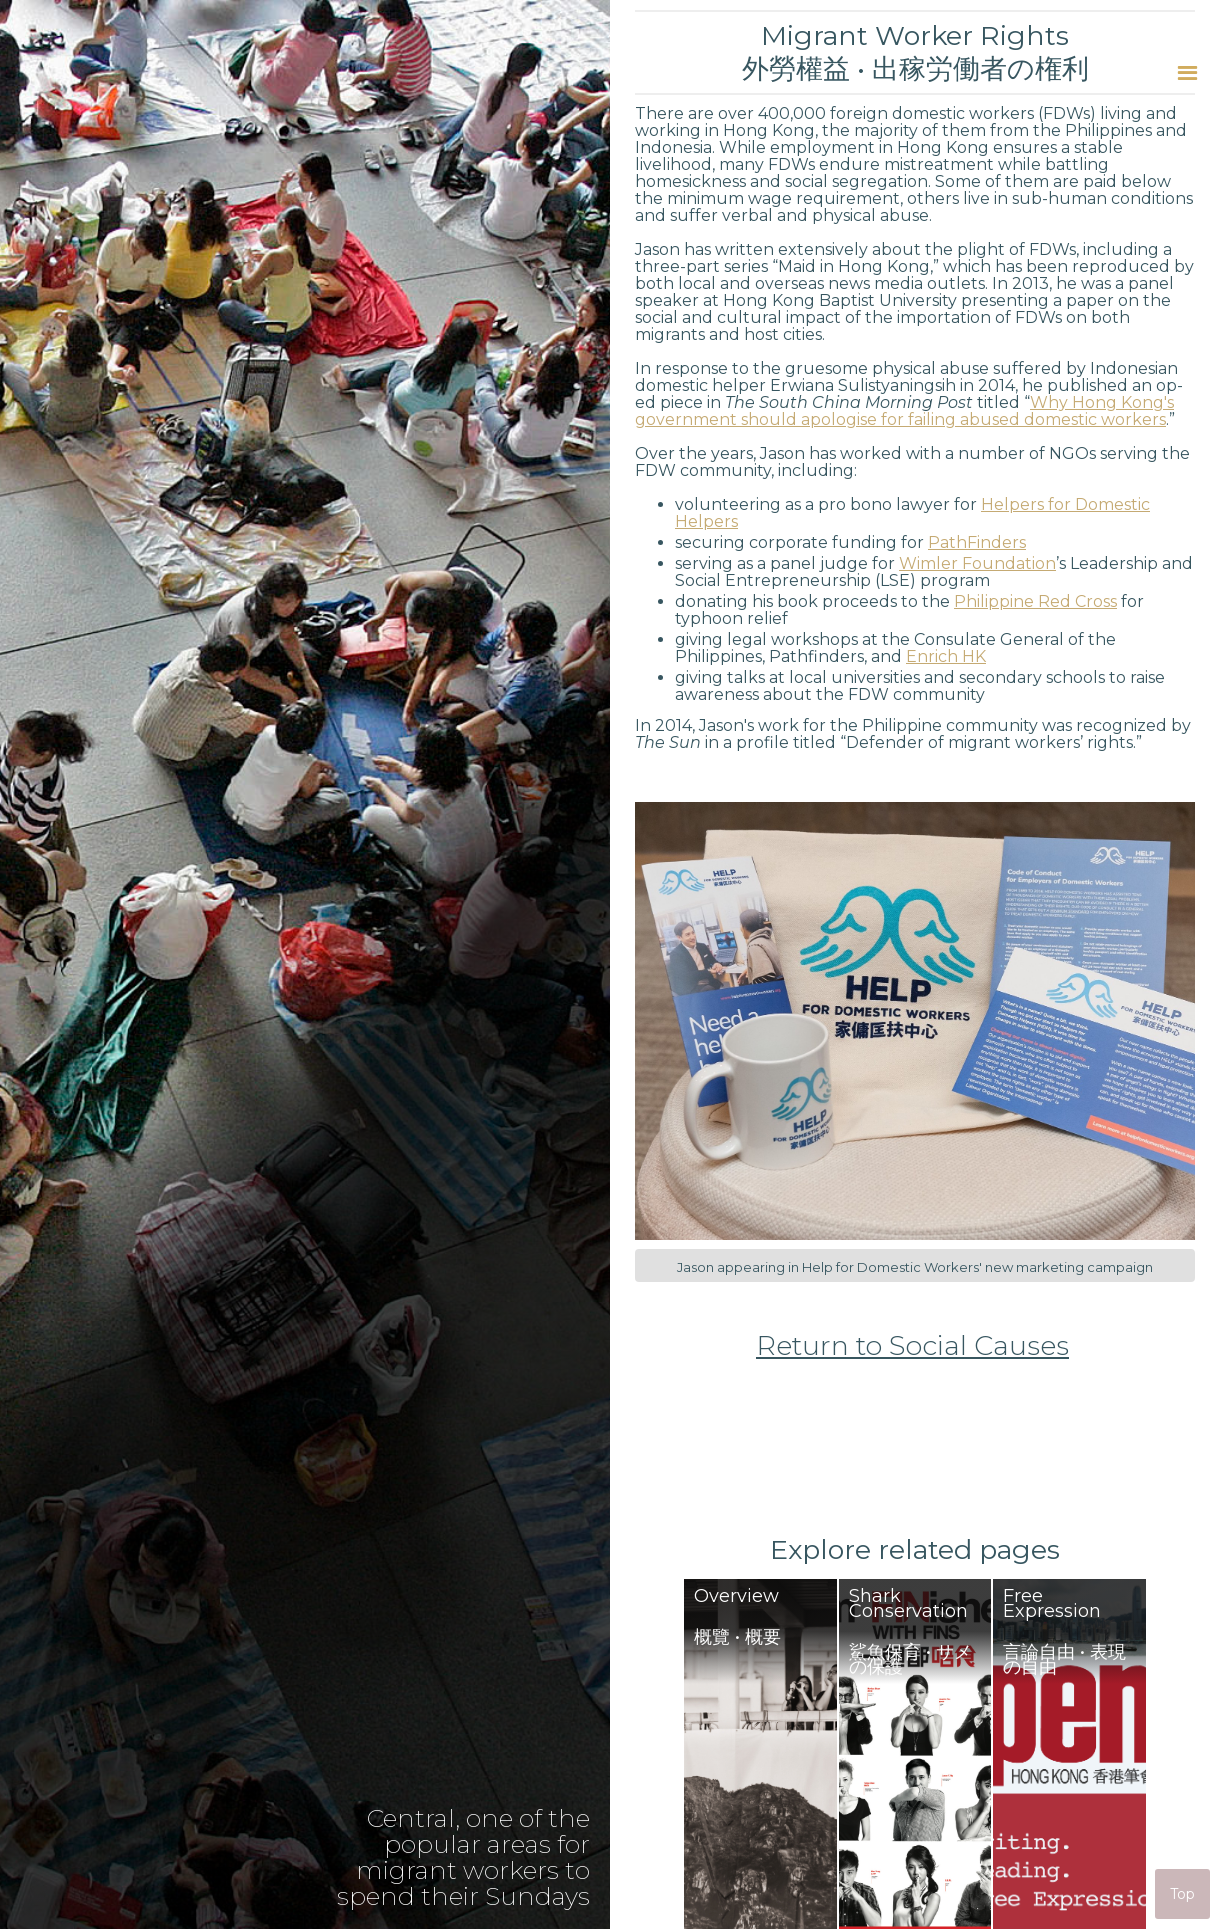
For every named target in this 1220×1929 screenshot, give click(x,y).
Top (1182, 1894)
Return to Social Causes (912, 1346)
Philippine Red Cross (1035, 601)
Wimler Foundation (977, 563)
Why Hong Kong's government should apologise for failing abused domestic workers (904, 411)
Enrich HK (946, 656)
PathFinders (977, 542)
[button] (1187, 72)
